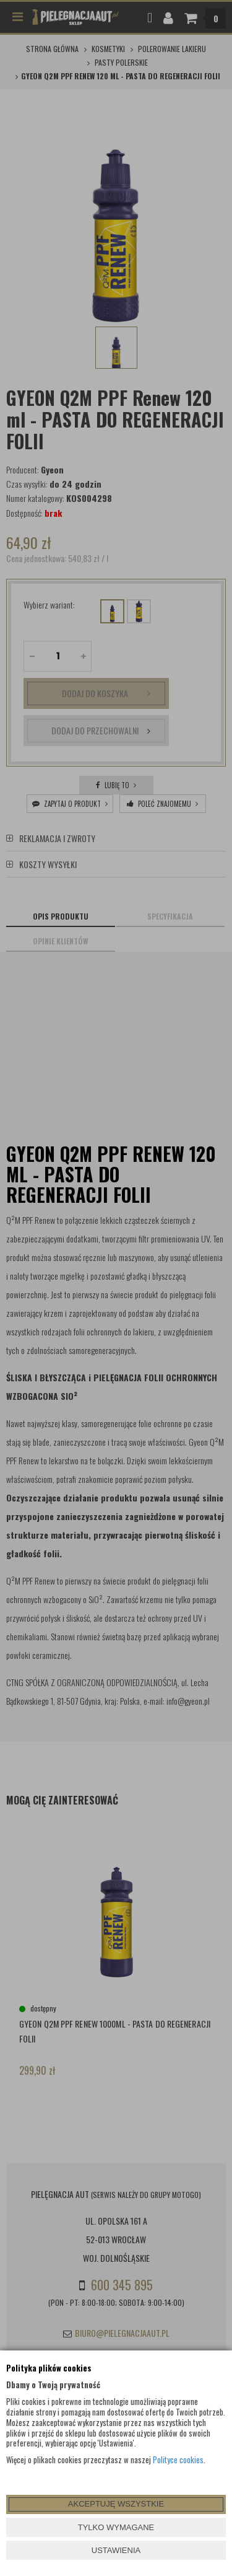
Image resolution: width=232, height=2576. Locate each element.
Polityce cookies (178, 2459)
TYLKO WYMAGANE (116, 2527)
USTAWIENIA (116, 2550)
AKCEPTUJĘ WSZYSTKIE (116, 2503)
